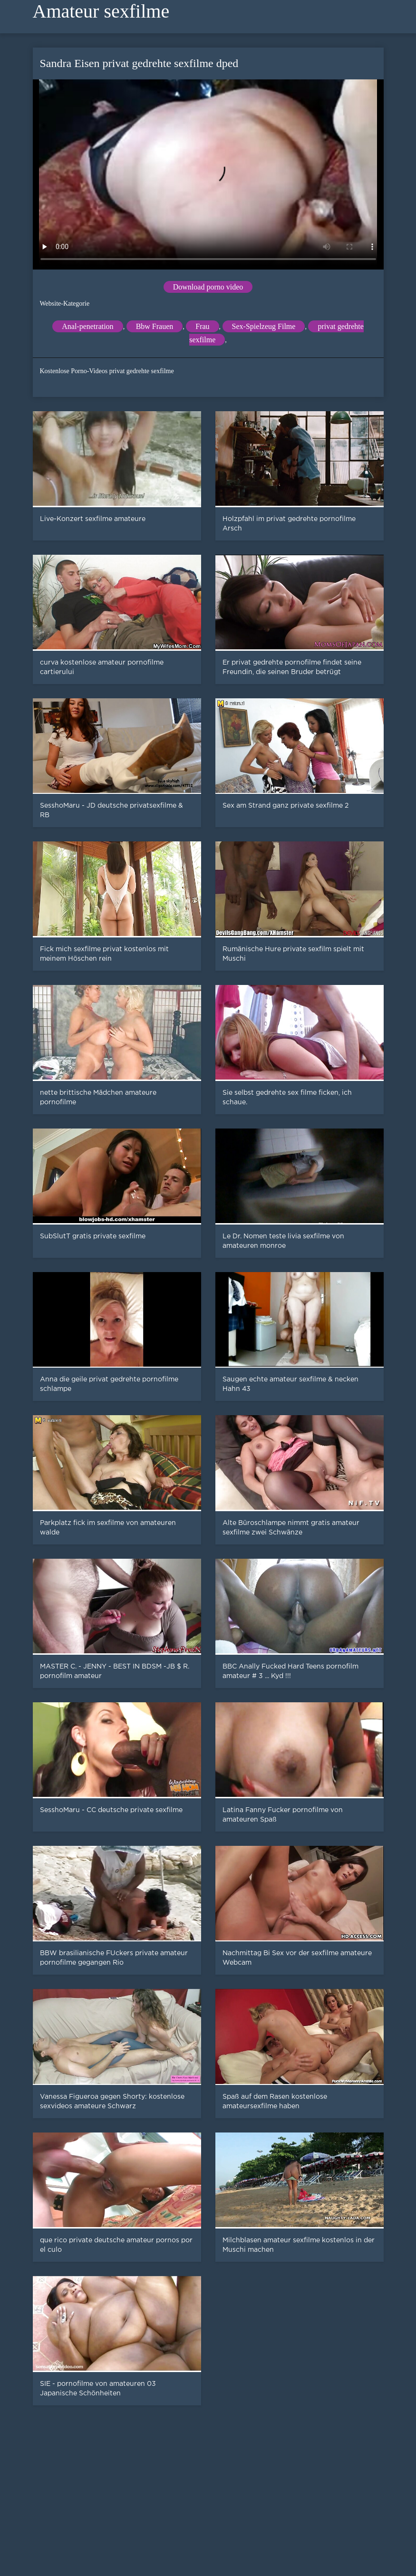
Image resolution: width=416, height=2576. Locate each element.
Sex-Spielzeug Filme (264, 326)
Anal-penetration (87, 326)
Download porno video (208, 287)
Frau (202, 326)
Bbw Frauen (155, 326)
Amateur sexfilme (101, 11)
